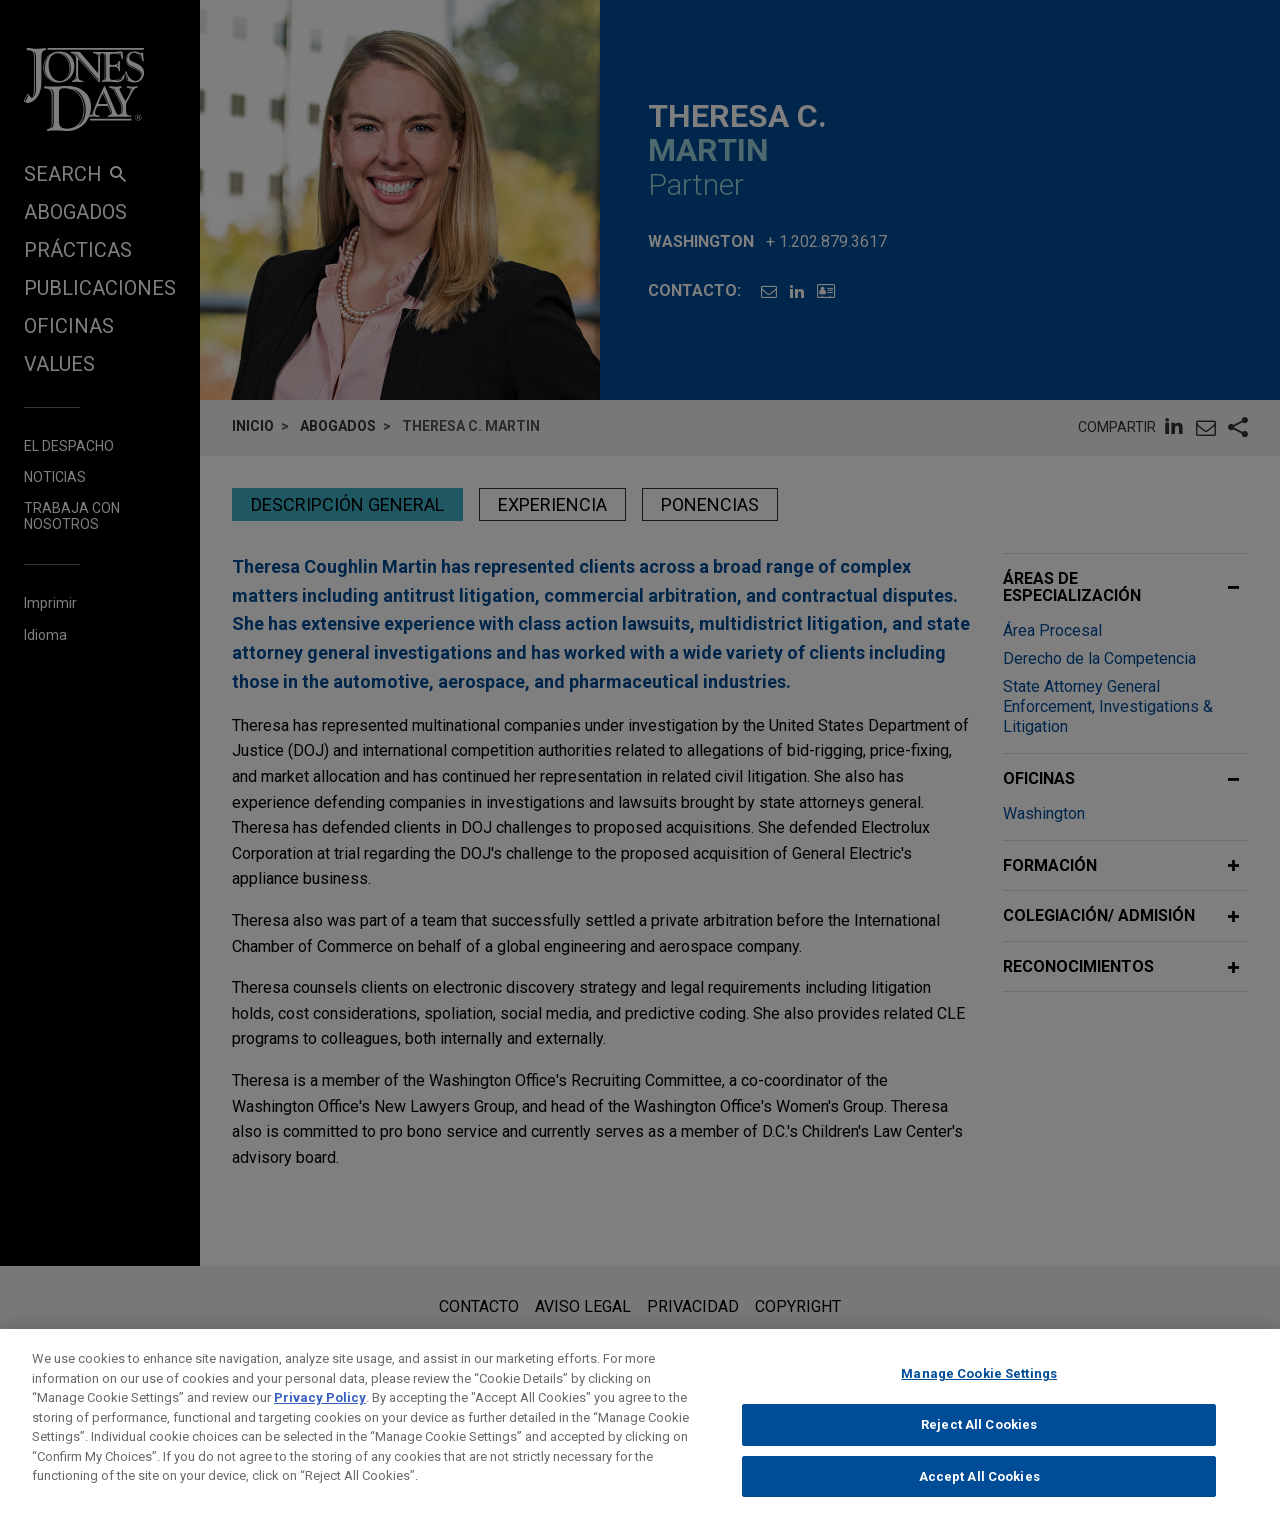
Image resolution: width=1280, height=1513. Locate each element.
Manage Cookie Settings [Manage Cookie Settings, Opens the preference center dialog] (979, 1387)
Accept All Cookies (979, 1490)
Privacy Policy (320, 1411)
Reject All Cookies (979, 1438)
